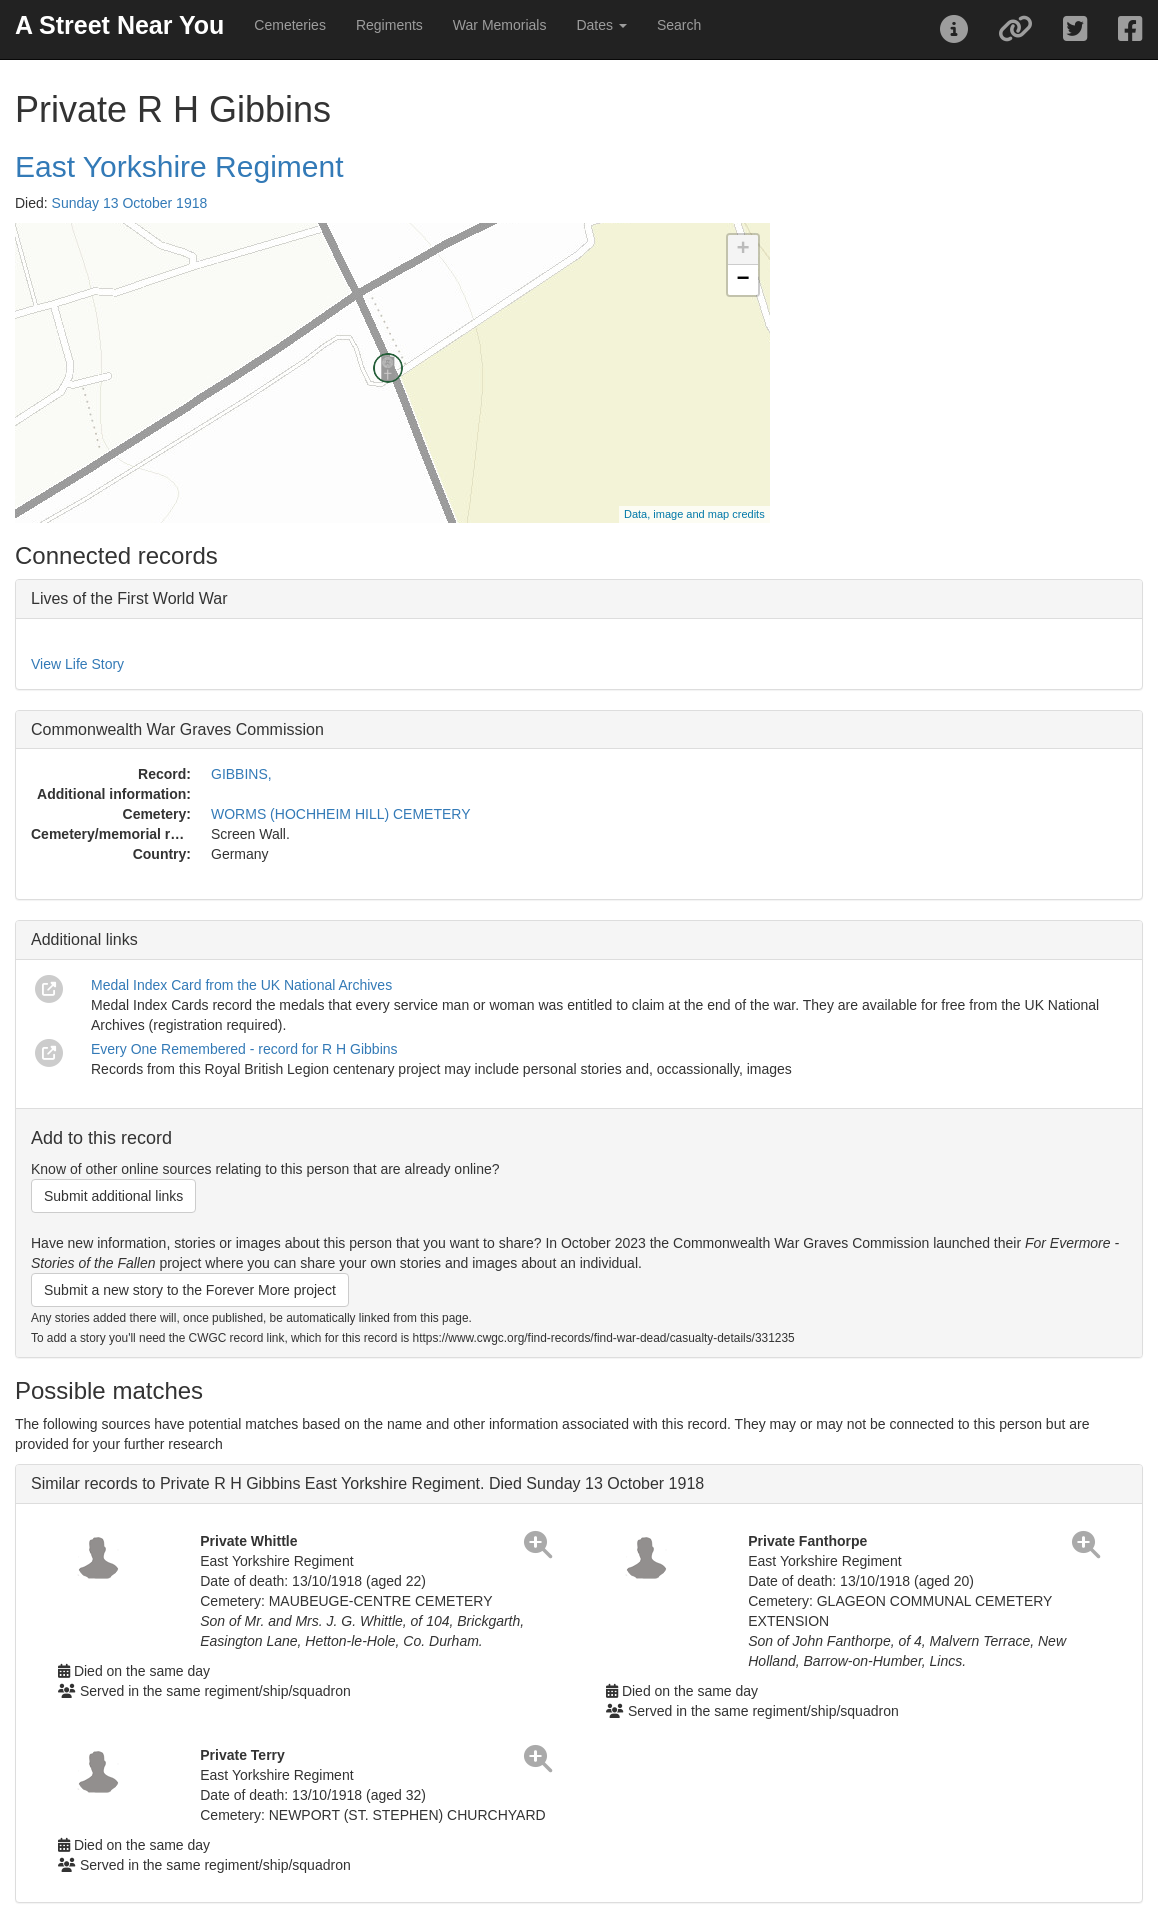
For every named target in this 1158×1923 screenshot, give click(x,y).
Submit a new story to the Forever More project (190, 1290)
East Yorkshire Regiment (179, 166)
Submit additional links (113, 1196)
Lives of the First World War (129, 598)
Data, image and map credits (694, 514)
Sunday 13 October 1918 (130, 203)
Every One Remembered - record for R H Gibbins (244, 1049)
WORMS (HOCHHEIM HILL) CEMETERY (341, 814)
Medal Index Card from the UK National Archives (241, 985)
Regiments (389, 25)
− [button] (743, 280)
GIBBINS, (241, 774)
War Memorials (500, 25)
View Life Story (77, 664)
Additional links (84, 939)
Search (679, 25)
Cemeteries (290, 25)
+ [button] (743, 250)
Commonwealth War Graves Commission (177, 729)
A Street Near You (119, 25)
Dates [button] (601, 25)
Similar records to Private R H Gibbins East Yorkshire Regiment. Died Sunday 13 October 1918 (367, 1483)
